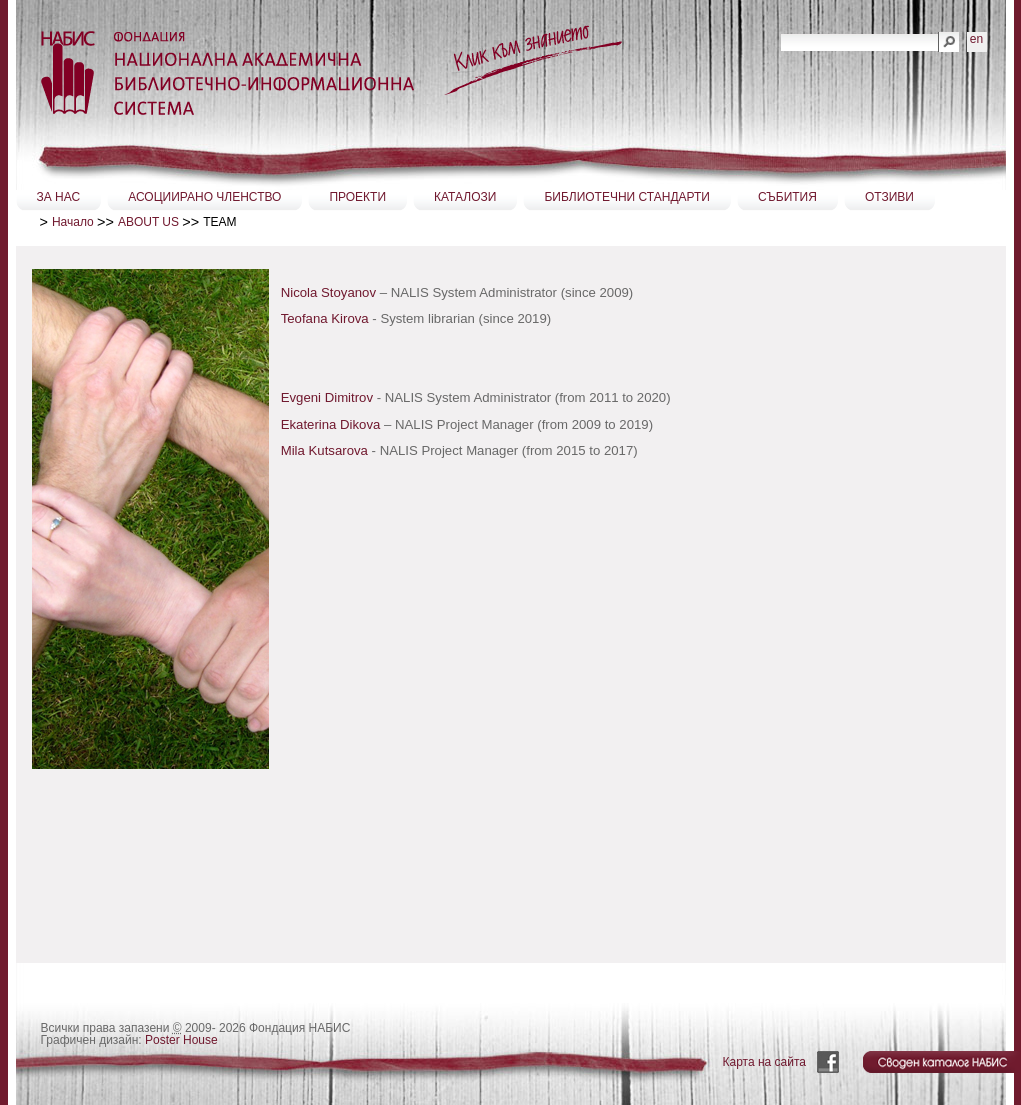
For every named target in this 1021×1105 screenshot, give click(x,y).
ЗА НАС (59, 197)
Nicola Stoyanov (328, 292)
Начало (73, 222)
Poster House (181, 1040)
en (976, 39)
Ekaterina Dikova (331, 424)
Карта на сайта (765, 1062)
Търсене (780, 31)
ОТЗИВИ (889, 197)
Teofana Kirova (327, 318)
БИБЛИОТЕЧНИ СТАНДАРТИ (627, 197)
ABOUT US (148, 222)
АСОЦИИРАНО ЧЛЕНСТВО (204, 197)
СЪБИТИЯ (787, 197)
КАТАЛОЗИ (465, 197)
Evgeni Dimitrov (327, 397)
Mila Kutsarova (324, 450)
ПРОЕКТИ (357, 197)
